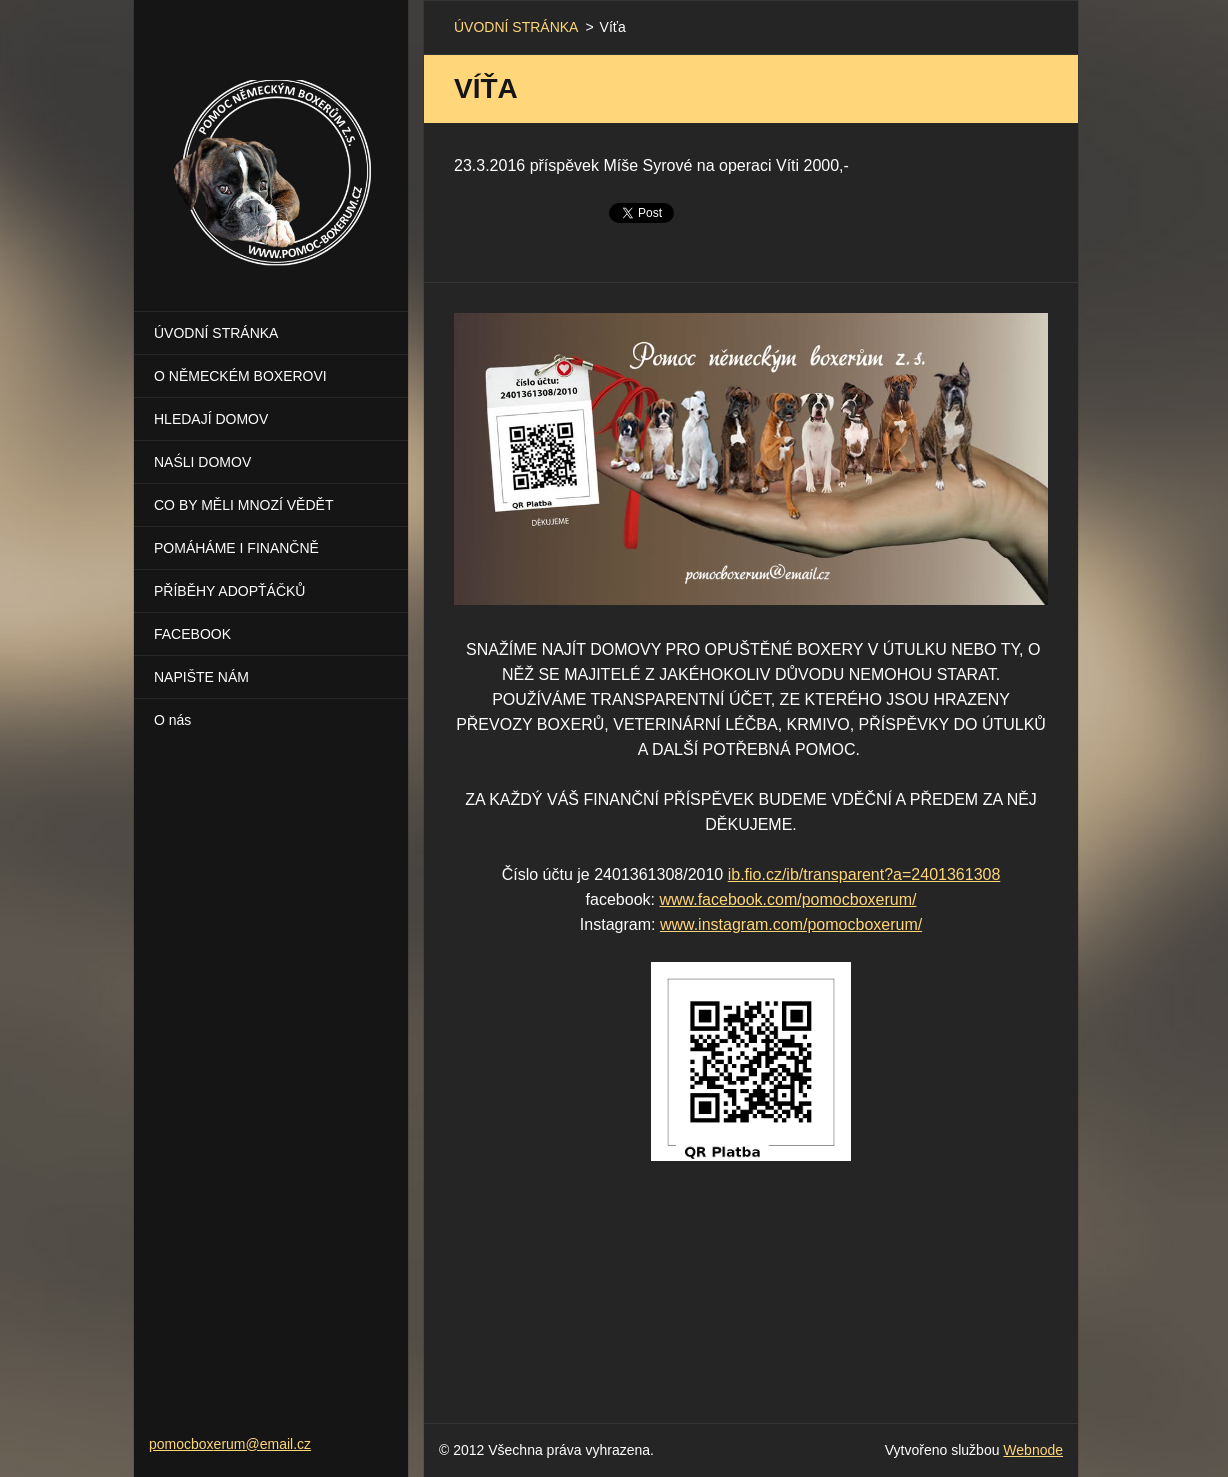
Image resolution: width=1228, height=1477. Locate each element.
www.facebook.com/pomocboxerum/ (787, 899)
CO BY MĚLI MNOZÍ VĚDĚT (243, 505)
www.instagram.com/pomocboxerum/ (791, 924)
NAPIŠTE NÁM (201, 677)
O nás (172, 720)
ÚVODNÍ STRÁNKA (216, 333)
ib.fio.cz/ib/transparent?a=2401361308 (864, 874)
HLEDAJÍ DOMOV (211, 419)
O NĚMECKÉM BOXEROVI (240, 376)
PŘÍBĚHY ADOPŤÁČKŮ (229, 591)
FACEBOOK (192, 634)
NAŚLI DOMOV (202, 462)
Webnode (1033, 1450)
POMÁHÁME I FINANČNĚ (236, 548)
